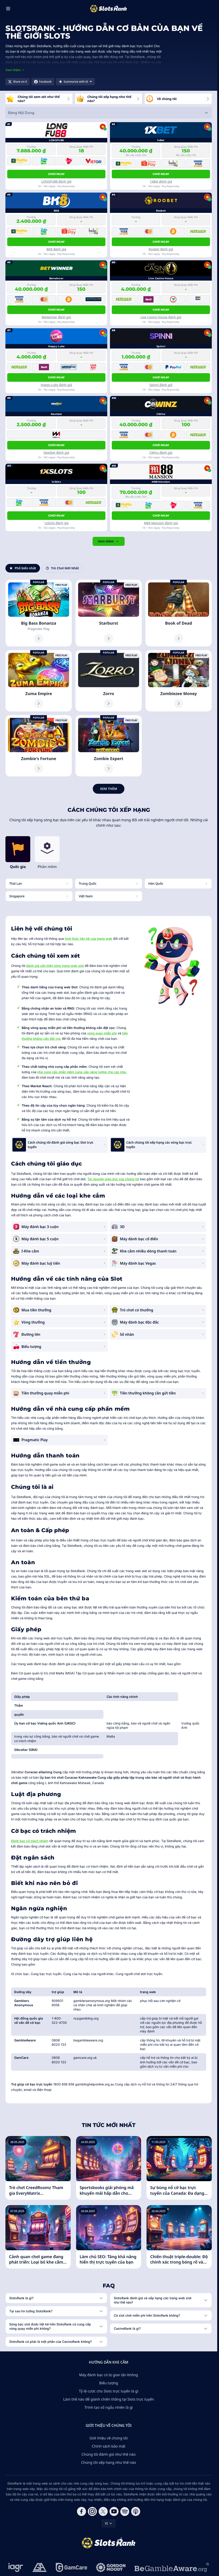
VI (108, 2523)
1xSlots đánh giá (56, 523)
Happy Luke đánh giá (56, 385)
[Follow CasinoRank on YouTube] (114, 2511)
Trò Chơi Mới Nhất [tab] (62, 568)
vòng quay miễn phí (102, 1033)
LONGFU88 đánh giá (56, 181)
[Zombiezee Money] (178, 681)
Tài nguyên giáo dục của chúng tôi (113, 1179)
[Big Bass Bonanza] (38, 613)
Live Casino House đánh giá (160, 317)
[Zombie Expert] (108, 746)
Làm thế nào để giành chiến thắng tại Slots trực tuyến (108, 2399)
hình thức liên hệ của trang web (88, 938)
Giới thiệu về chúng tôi (108, 2438)
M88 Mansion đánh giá (161, 523)
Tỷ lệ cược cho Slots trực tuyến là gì (108, 2391)
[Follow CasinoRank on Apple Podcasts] (135, 2511)
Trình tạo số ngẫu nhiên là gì (108, 2407)
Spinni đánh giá (160, 385)
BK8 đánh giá (56, 249)
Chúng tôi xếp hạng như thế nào (108, 2462)
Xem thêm (108, 541)
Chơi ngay (56, 174)
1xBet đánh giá (161, 181)
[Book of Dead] (178, 613)
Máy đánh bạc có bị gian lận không (108, 2374)
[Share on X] (17, 81)
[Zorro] (108, 681)
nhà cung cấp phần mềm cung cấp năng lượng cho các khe (81, 1072)
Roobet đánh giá (161, 249)
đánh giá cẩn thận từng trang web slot (55, 966)
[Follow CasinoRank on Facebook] (81, 2511)
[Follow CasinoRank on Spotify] (124, 2511)
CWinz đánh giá (160, 452)
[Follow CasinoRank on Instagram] (92, 2511)
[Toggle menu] (8, 8)
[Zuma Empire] (38, 681)
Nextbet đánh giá (56, 452)
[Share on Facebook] (42, 81)
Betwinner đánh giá (56, 317)
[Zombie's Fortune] (38, 746)
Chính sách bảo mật (109, 2446)
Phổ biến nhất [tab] (22, 568)
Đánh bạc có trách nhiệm (29, 1841)
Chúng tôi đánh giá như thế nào (109, 2454)
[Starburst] (108, 613)
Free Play (61, 584)
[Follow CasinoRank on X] (103, 2511)
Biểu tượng (108, 2383)
